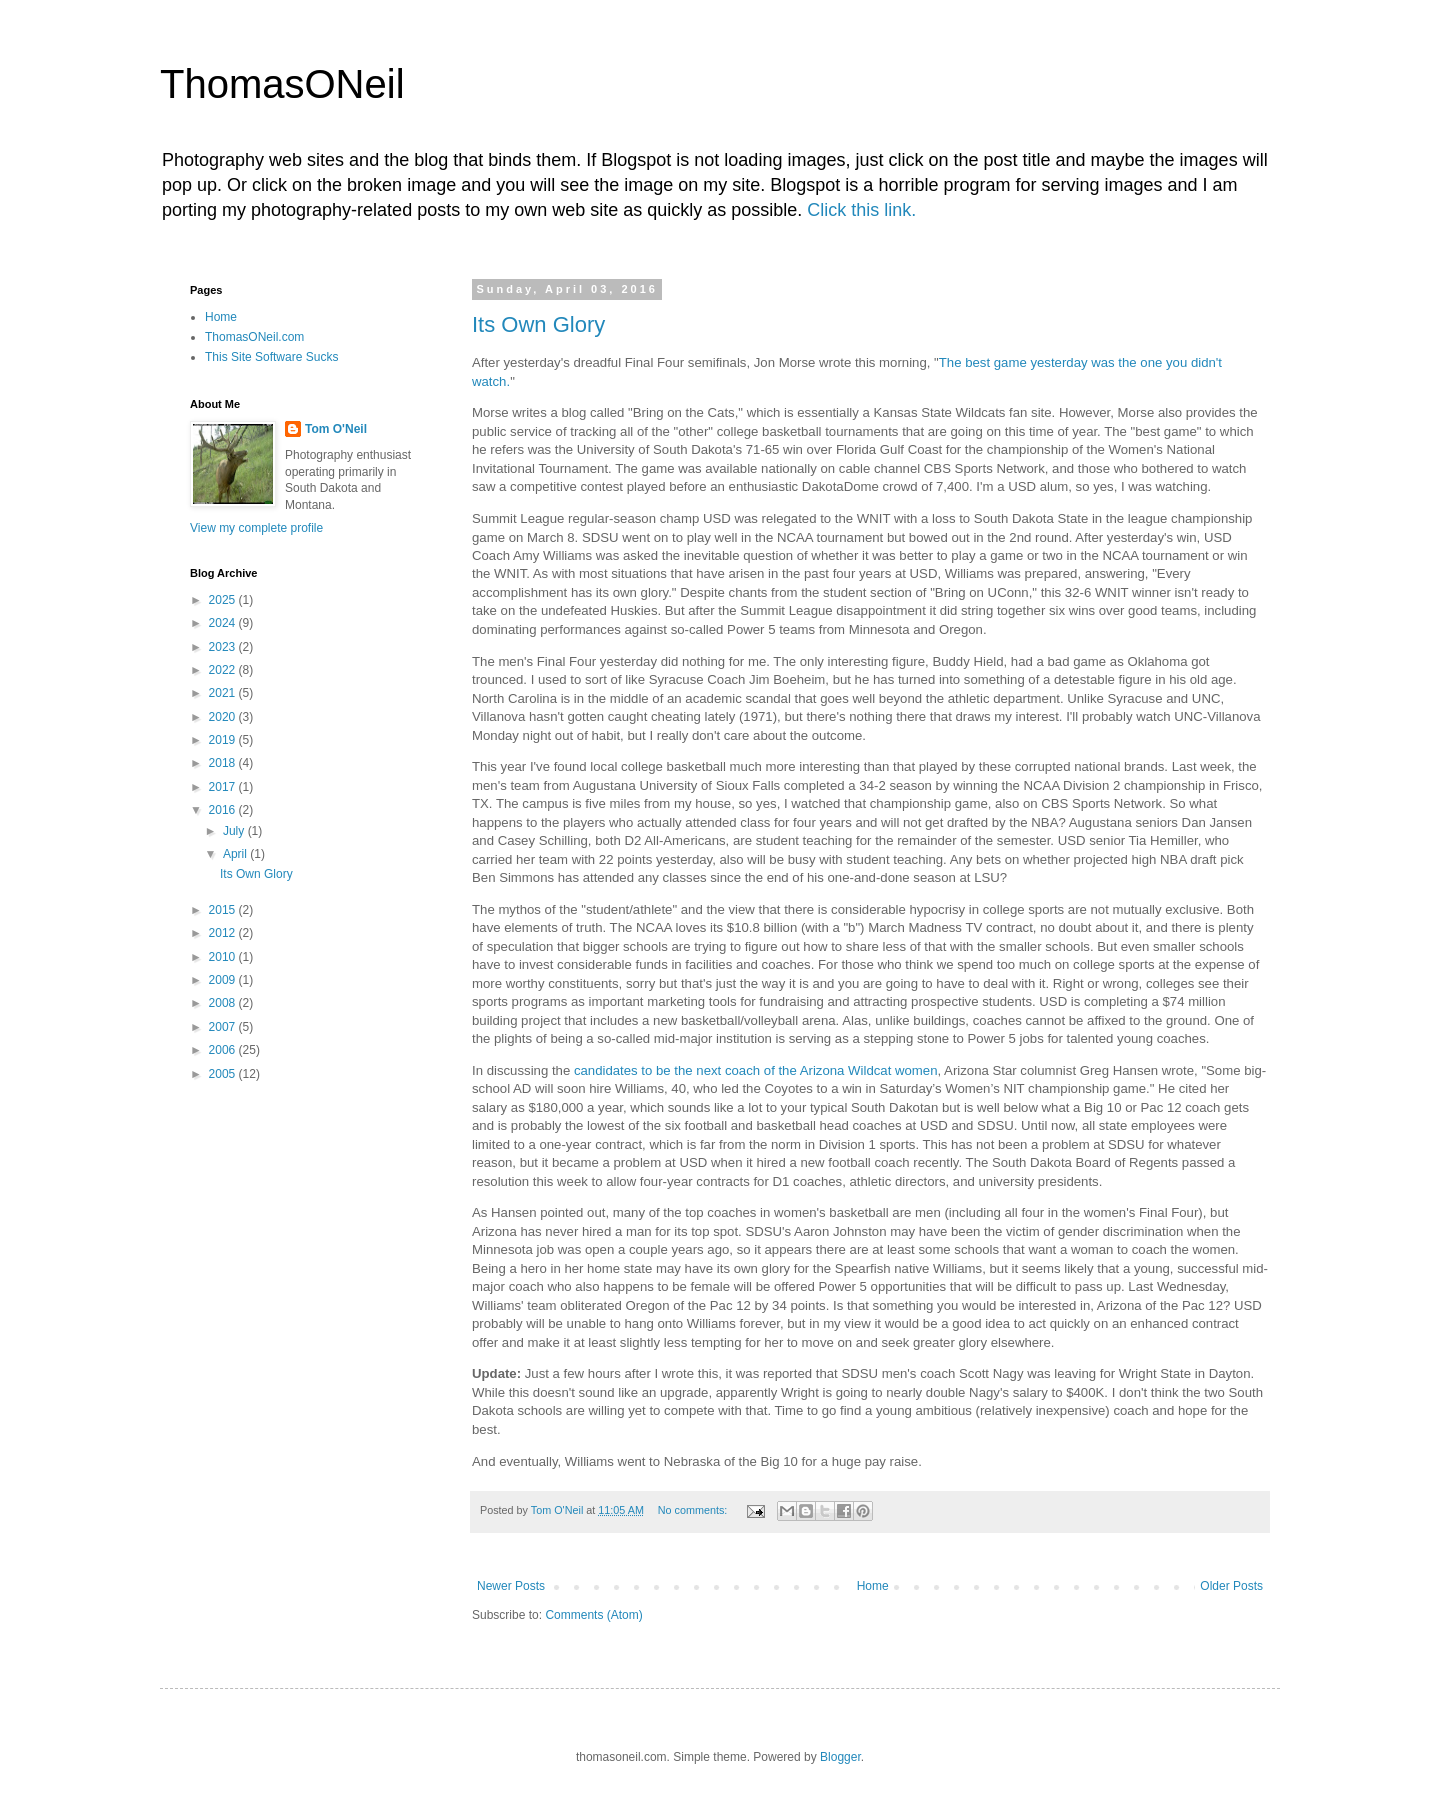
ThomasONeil (282, 84)
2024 (224, 623)
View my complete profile (256, 528)
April (236, 854)
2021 (224, 693)
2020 (224, 717)
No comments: (694, 1510)
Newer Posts (511, 1586)
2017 (224, 787)
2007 (224, 1027)
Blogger (840, 1757)
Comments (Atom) (593, 1615)
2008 (224, 1003)
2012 (224, 933)
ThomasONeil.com (254, 337)
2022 (224, 670)
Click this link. (861, 210)
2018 (224, 763)
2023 (224, 647)
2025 (224, 600)
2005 (224, 1074)
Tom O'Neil (336, 429)
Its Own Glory (538, 324)
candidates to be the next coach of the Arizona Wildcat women (756, 1070)
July (235, 831)
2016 (224, 810)
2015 (224, 910)
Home (873, 1586)
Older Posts (1231, 1586)
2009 (224, 980)
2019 (224, 740)
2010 (224, 957)
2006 (224, 1050)
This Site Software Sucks (271, 357)
